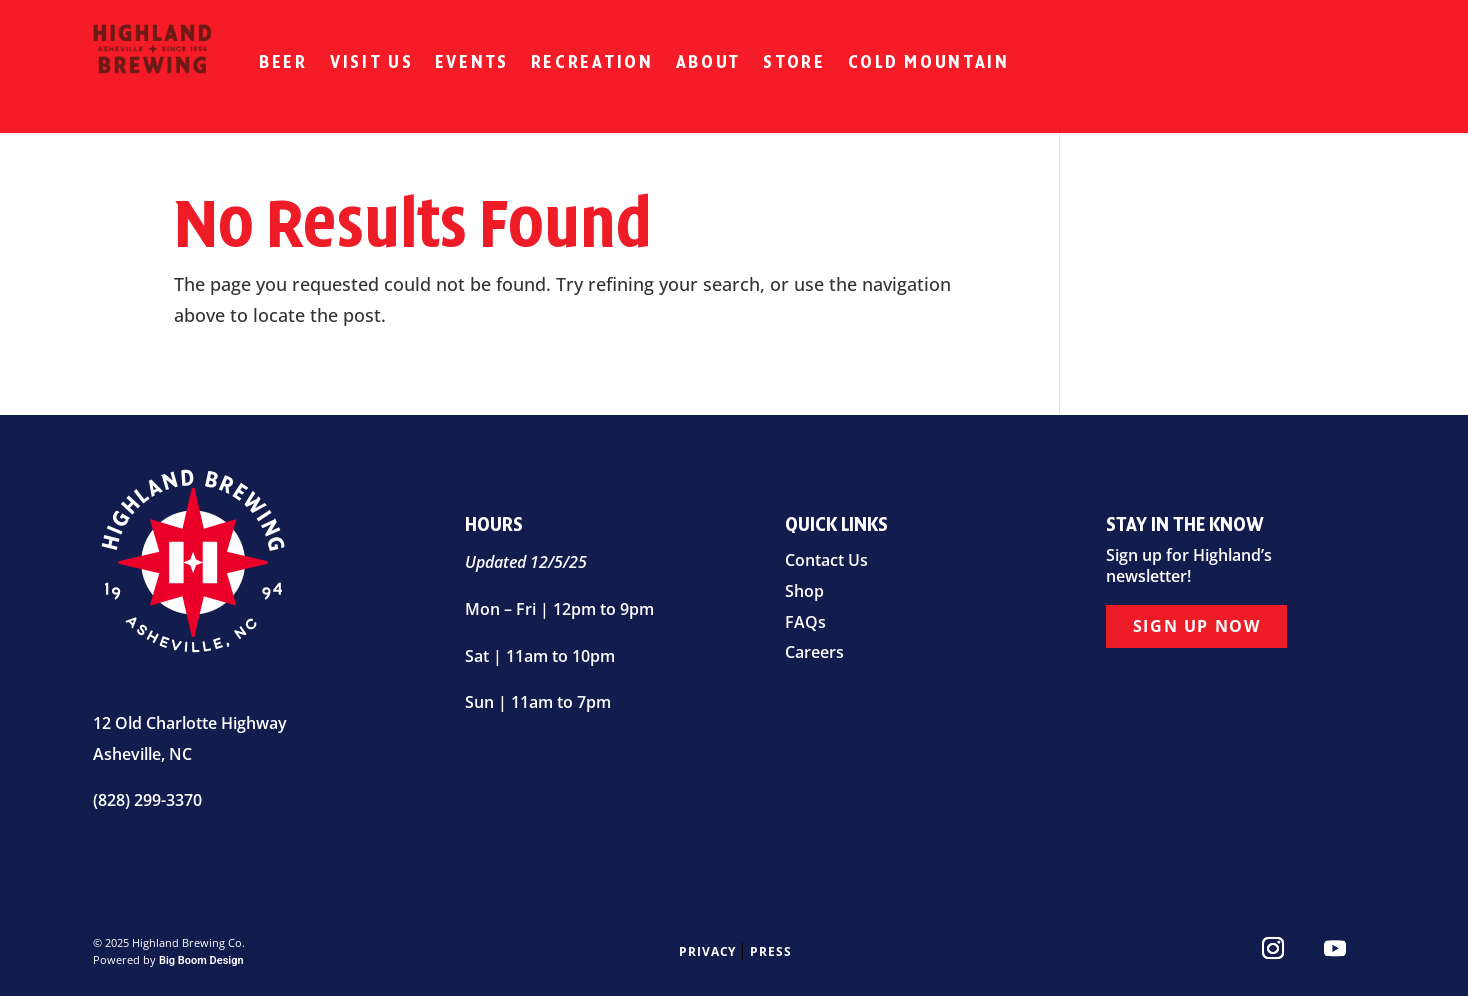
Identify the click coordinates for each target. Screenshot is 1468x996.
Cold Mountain (929, 62)
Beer (283, 62)
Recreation (592, 62)
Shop (804, 591)
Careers (814, 652)
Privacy (708, 951)
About (709, 62)
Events (471, 62)
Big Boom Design (201, 960)
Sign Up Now (1197, 626)
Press (771, 951)
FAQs (805, 622)
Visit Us (372, 62)
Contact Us (826, 560)
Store (794, 62)
